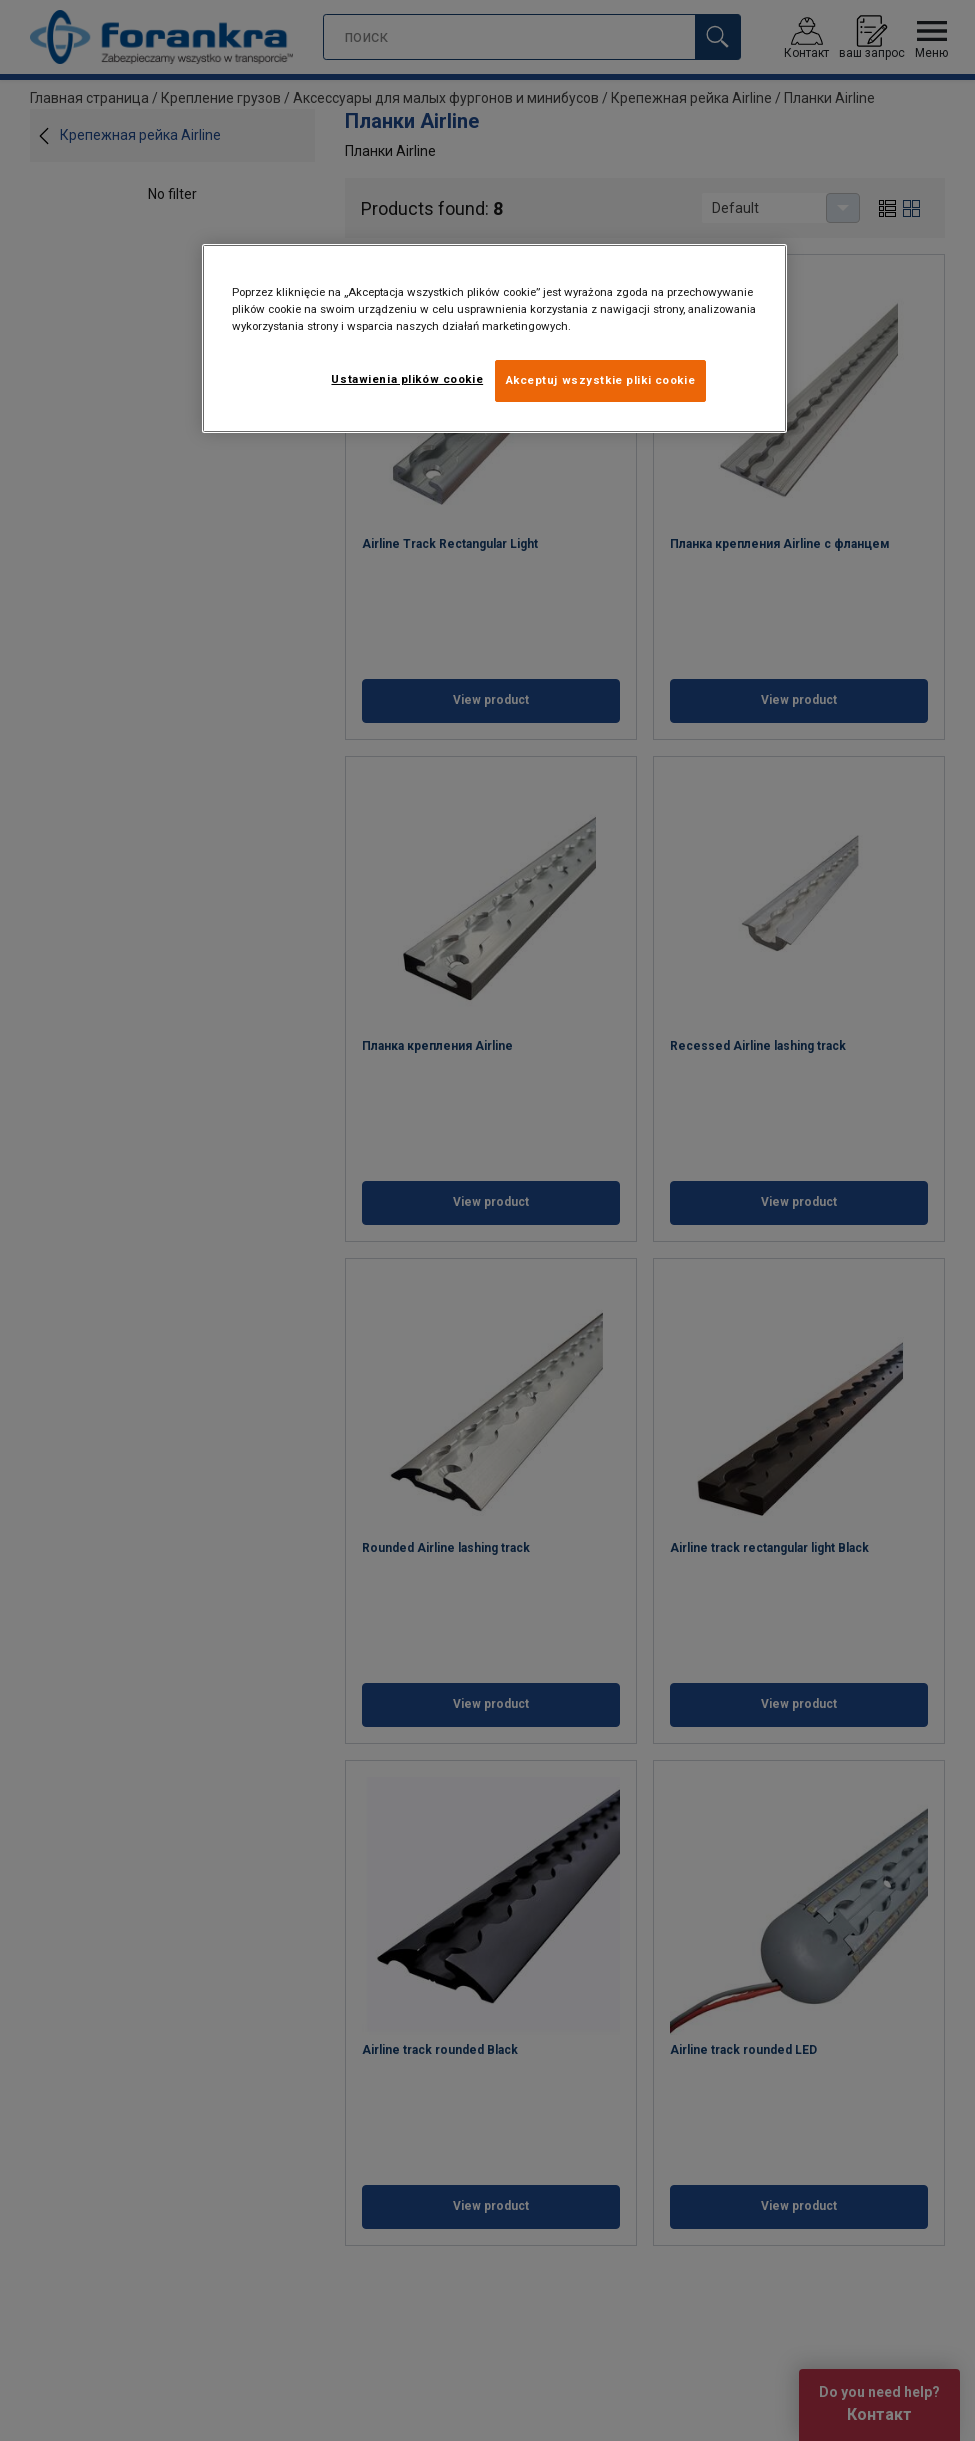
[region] (494, 338)
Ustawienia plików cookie (407, 379)
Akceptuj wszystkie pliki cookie (601, 380)
